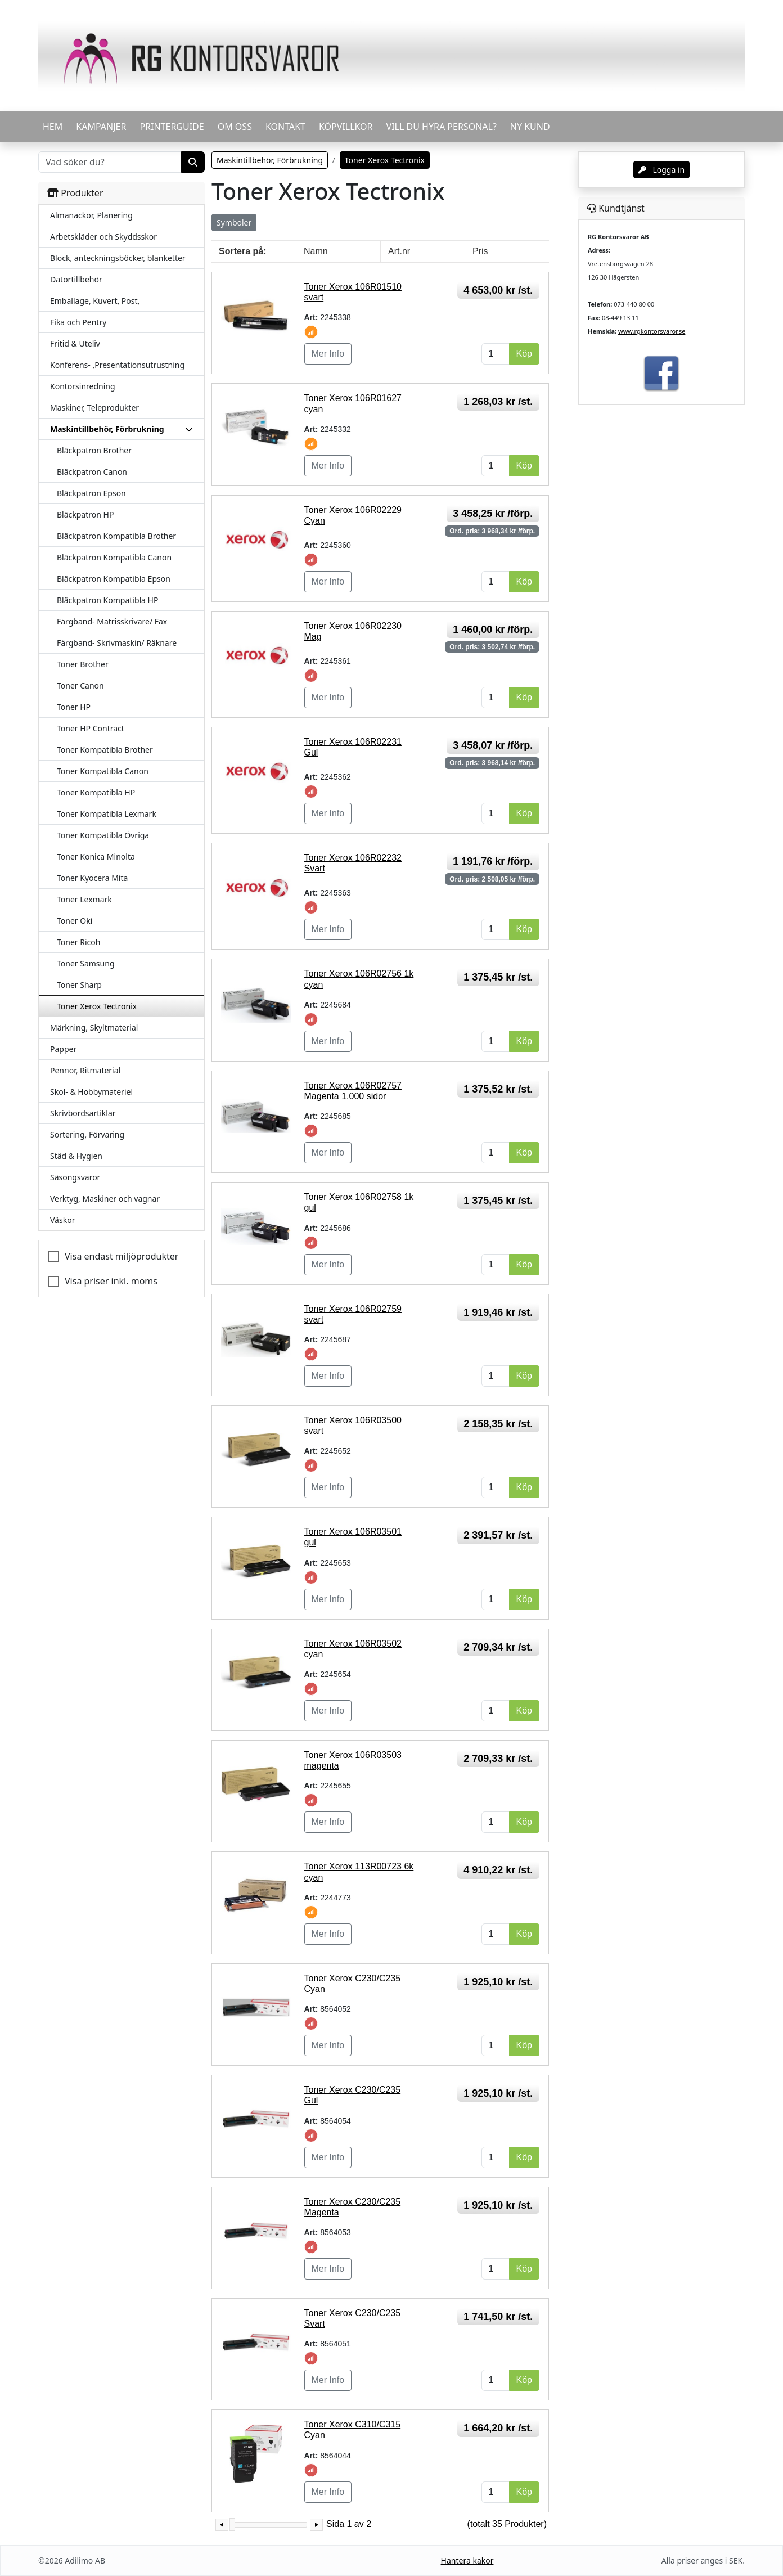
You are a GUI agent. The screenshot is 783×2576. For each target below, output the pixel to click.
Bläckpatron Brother (94, 450)
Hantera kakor (467, 2560)
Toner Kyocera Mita (92, 878)
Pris (480, 251)
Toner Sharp (79, 984)
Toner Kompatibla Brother (105, 749)
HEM (52, 126)
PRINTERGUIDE (172, 126)
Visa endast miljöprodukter (121, 1256)
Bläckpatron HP (85, 514)
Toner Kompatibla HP (96, 792)
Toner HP (74, 707)
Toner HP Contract (90, 728)
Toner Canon (80, 685)
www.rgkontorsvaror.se (651, 331)
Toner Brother (83, 664)
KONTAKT (285, 126)
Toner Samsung (86, 963)
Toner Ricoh (78, 942)
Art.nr (399, 251)
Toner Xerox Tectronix (97, 1006)
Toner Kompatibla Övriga (103, 835)
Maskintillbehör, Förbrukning (270, 160)
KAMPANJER (101, 126)
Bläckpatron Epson (91, 493)
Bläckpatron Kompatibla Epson (113, 578)
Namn (316, 251)
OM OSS (235, 126)
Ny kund (530, 126)
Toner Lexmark (84, 899)
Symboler (234, 222)
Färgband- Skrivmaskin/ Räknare (117, 642)
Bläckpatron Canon (92, 471)
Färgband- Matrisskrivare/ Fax (112, 621)
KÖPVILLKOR (346, 126)
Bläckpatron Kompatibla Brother (116, 536)
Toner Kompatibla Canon (102, 771)
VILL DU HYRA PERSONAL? (441, 126)
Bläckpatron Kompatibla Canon (114, 557)
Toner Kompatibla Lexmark (106, 813)
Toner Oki (74, 920)
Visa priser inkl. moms (111, 1281)
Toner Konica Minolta (96, 856)
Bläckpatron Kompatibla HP (107, 600)
